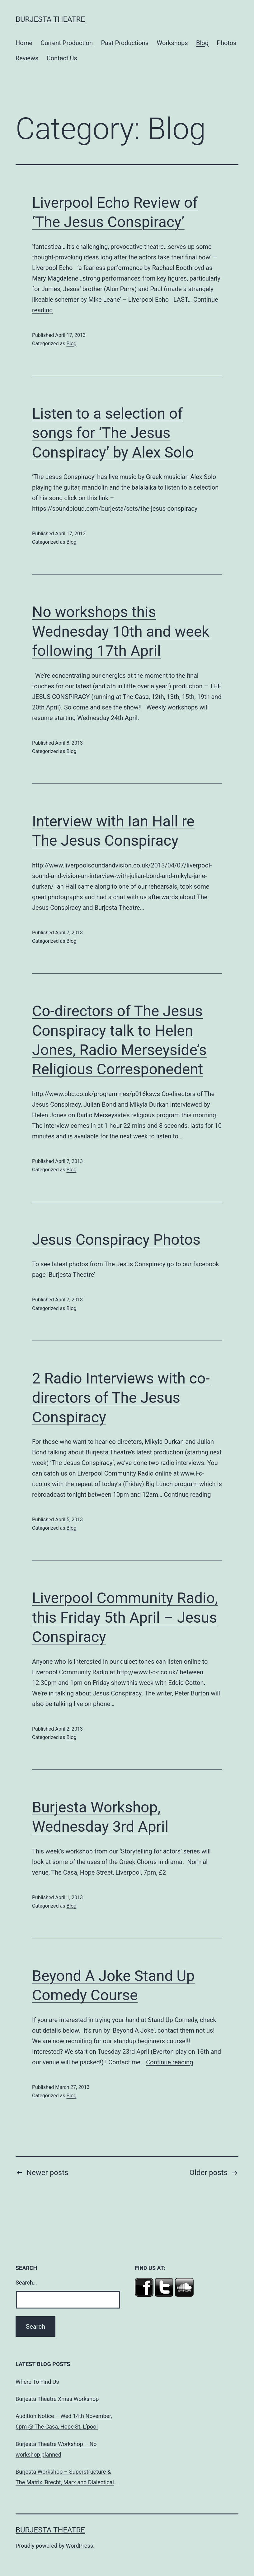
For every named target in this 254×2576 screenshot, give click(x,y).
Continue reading (187, 1494)
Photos (226, 43)
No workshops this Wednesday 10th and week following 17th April (120, 631)
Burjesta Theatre (50, 19)
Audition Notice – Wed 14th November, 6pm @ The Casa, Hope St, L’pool (64, 2421)
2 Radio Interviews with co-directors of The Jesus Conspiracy (121, 1397)
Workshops (172, 43)
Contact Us (62, 58)
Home (24, 43)
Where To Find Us (37, 2381)
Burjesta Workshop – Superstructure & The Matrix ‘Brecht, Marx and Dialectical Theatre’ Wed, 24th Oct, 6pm (65, 2478)
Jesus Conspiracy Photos (116, 1239)
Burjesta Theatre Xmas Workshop (57, 2399)
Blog (202, 43)
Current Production (66, 43)
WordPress (79, 2545)
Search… (26, 2282)
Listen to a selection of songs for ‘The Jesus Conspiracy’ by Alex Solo (113, 433)
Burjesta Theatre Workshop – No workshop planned (56, 2449)
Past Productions (124, 43)
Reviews (27, 58)
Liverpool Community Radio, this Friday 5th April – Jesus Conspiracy (125, 1617)
